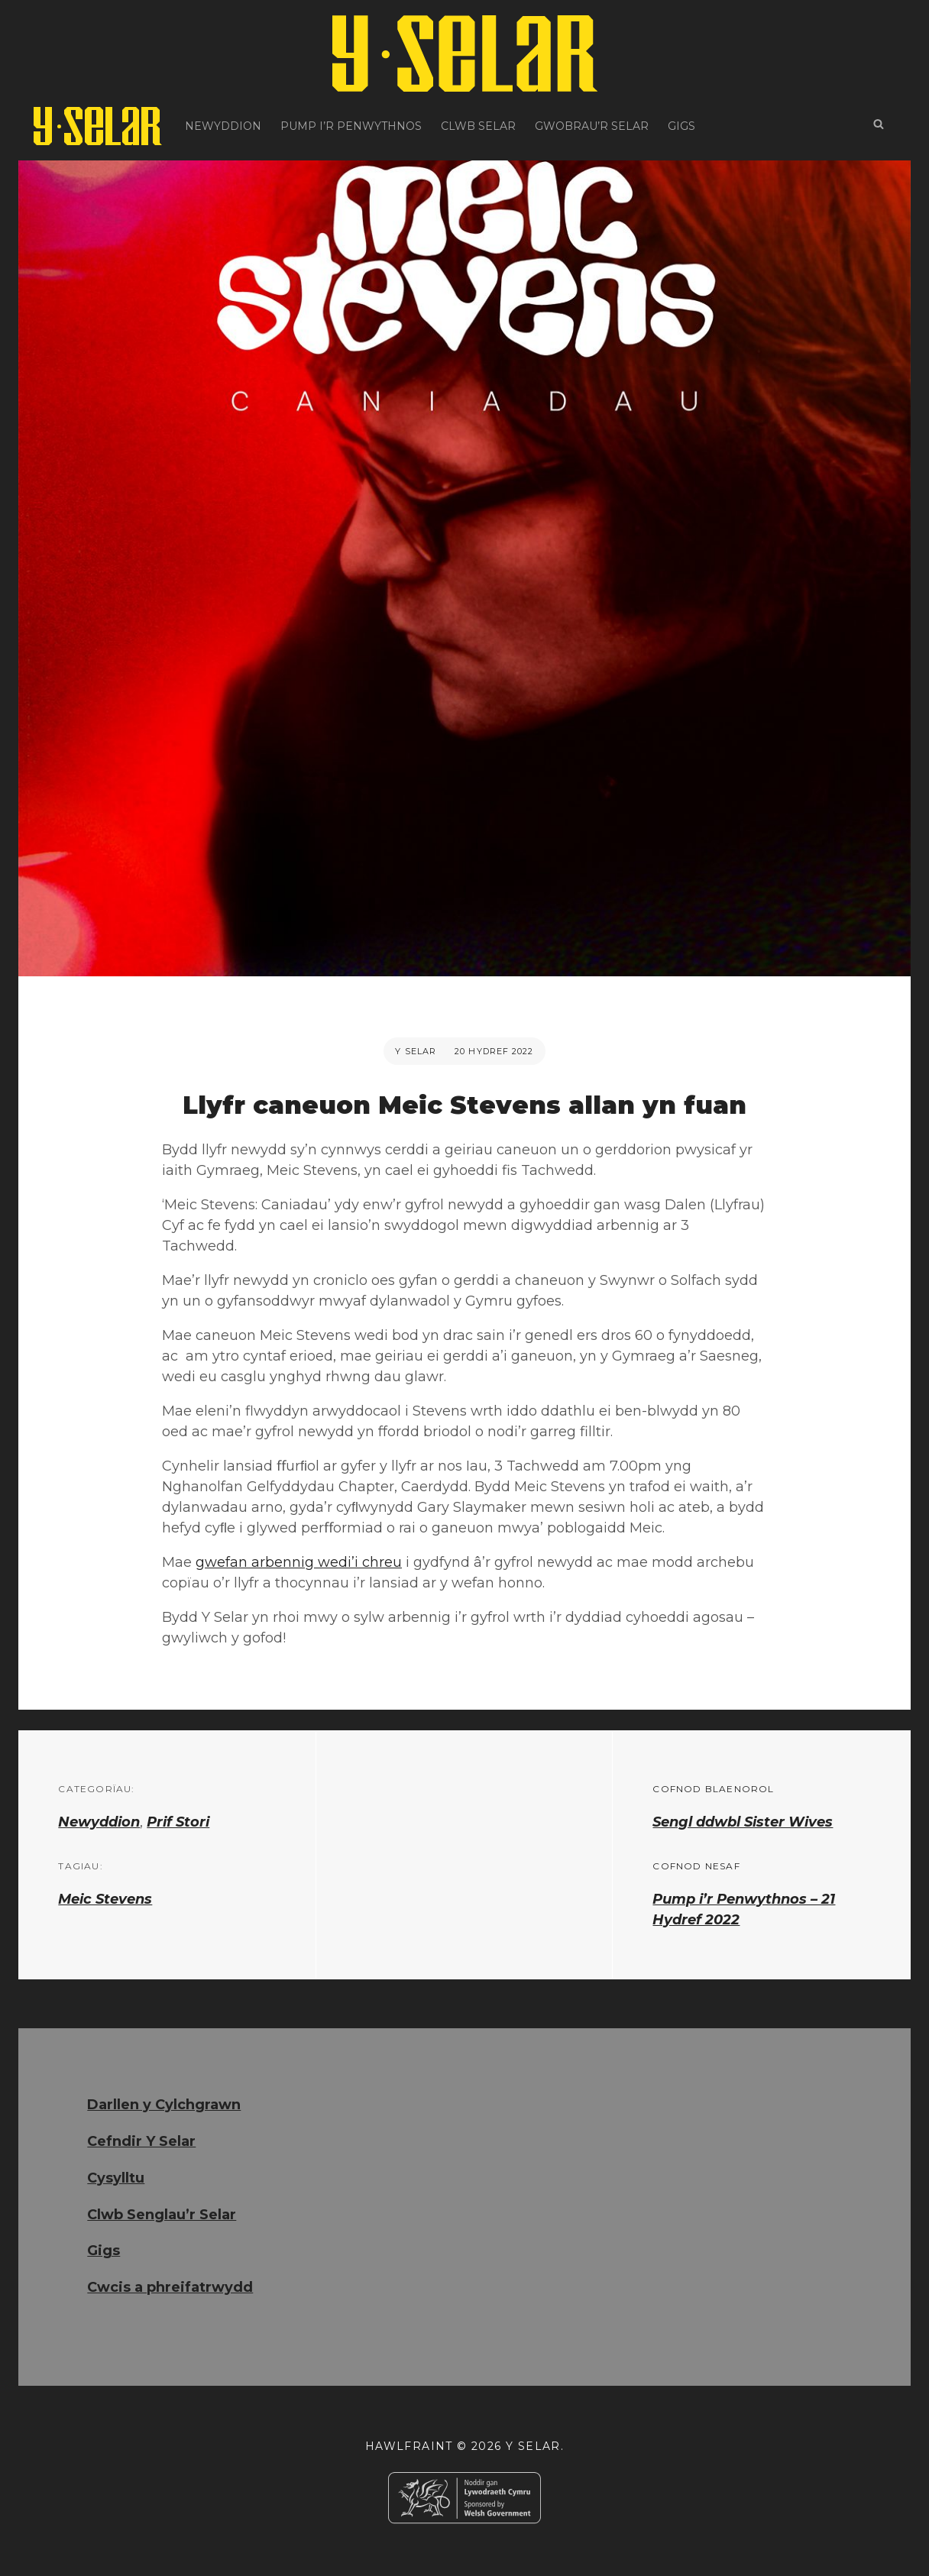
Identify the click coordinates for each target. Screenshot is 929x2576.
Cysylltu (115, 2178)
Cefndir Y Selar (141, 2141)
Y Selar (415, 1051)
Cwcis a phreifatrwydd (170, 2287)
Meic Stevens (105, 1899)
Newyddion (223, 126)
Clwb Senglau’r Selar (161, 2214)
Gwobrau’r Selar (592, 126)
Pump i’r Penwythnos (351, 126)
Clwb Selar (478, 126)
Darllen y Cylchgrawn (164, 2104)
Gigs (681, 126)
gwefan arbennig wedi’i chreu (299, 1562)
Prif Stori (178, 1822)
